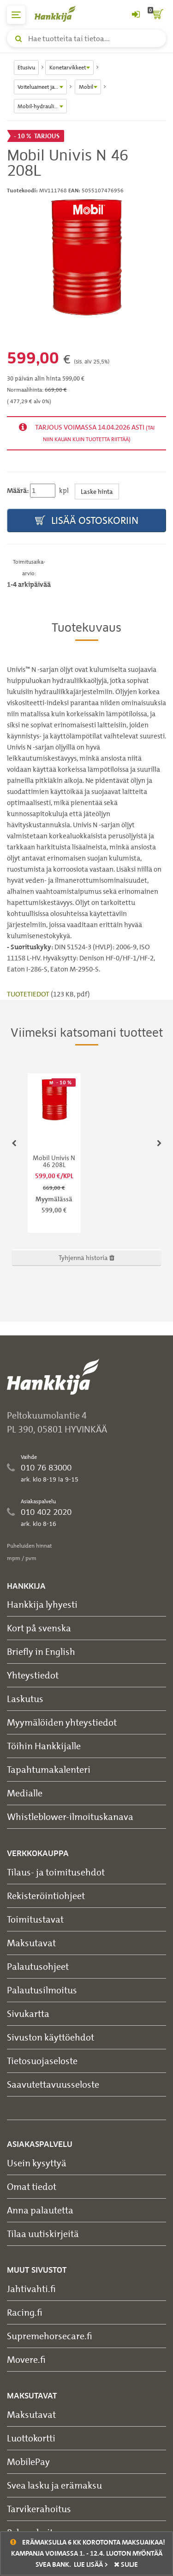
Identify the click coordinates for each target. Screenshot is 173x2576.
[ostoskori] (157, 15)
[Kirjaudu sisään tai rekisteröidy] (135, 15)
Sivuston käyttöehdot (50, 2037)
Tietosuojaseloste (42, 2060)
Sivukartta (28, 2013)
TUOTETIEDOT (29, 994)
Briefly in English (41, 1651)
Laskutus (25, 1698)
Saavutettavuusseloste (53, 2084)
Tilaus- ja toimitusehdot (56, 1872)
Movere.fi (26, 2359)
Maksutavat (31, 1943)
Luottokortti (31, 2438)
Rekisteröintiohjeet (46, 1895)
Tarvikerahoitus (39, 2508)
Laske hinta (97, 491)
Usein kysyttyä (36, 2163)
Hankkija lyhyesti (42, 1604)
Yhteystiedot (33, 1675)
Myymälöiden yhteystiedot (62, 1722)
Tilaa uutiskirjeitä (43, 2233)
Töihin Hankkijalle (44, 1746)
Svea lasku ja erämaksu (54, 2485)
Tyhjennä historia (86, 1257)
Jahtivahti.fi (31, 2288)
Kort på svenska (39, 1628)
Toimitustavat (35, 1919)
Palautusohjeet (38, 1966)
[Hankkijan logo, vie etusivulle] (60, 14)
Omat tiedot (31, 2186)
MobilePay (28, 2461)
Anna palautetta (40, 2210)
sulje (126, 2564)
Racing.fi (24, 2312)
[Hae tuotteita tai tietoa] (86, 38)
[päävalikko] (16, 15)
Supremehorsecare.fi (49, 2336)
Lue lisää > (91, 2564)
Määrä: (18, 490)
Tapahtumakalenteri (48, 1769)
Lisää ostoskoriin (86, 521)
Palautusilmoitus (42, 1990)
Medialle (24, 1793)
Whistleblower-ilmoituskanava (70, 1816)
